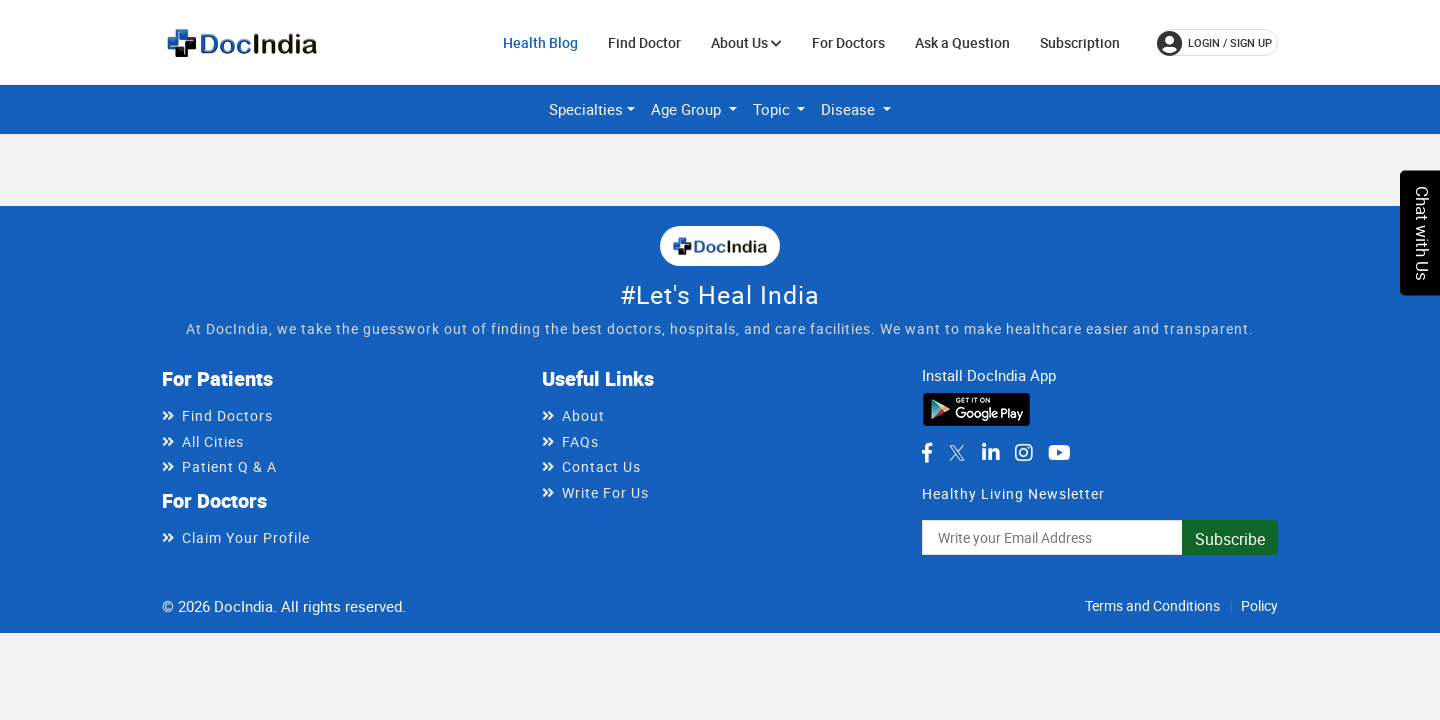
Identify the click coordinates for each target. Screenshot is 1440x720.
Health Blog (540, 42)
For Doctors (848, 42)
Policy (1259, 605)
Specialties (586, 109)
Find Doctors (227, 415)
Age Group (688, 109)
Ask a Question (962, 42)
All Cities (213, 441)
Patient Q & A (229, 466)
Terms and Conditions (1152, 605)
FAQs (580, 441)
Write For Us (605, 492)
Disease (850, 109)
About (583, 415)
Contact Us (601, 466)
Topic (773, 109)
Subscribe (1230, 539)
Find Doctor (644, 42)
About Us (746, 42)
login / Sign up (1214, 43)
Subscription (1080, 42)
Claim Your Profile (246, 537)
